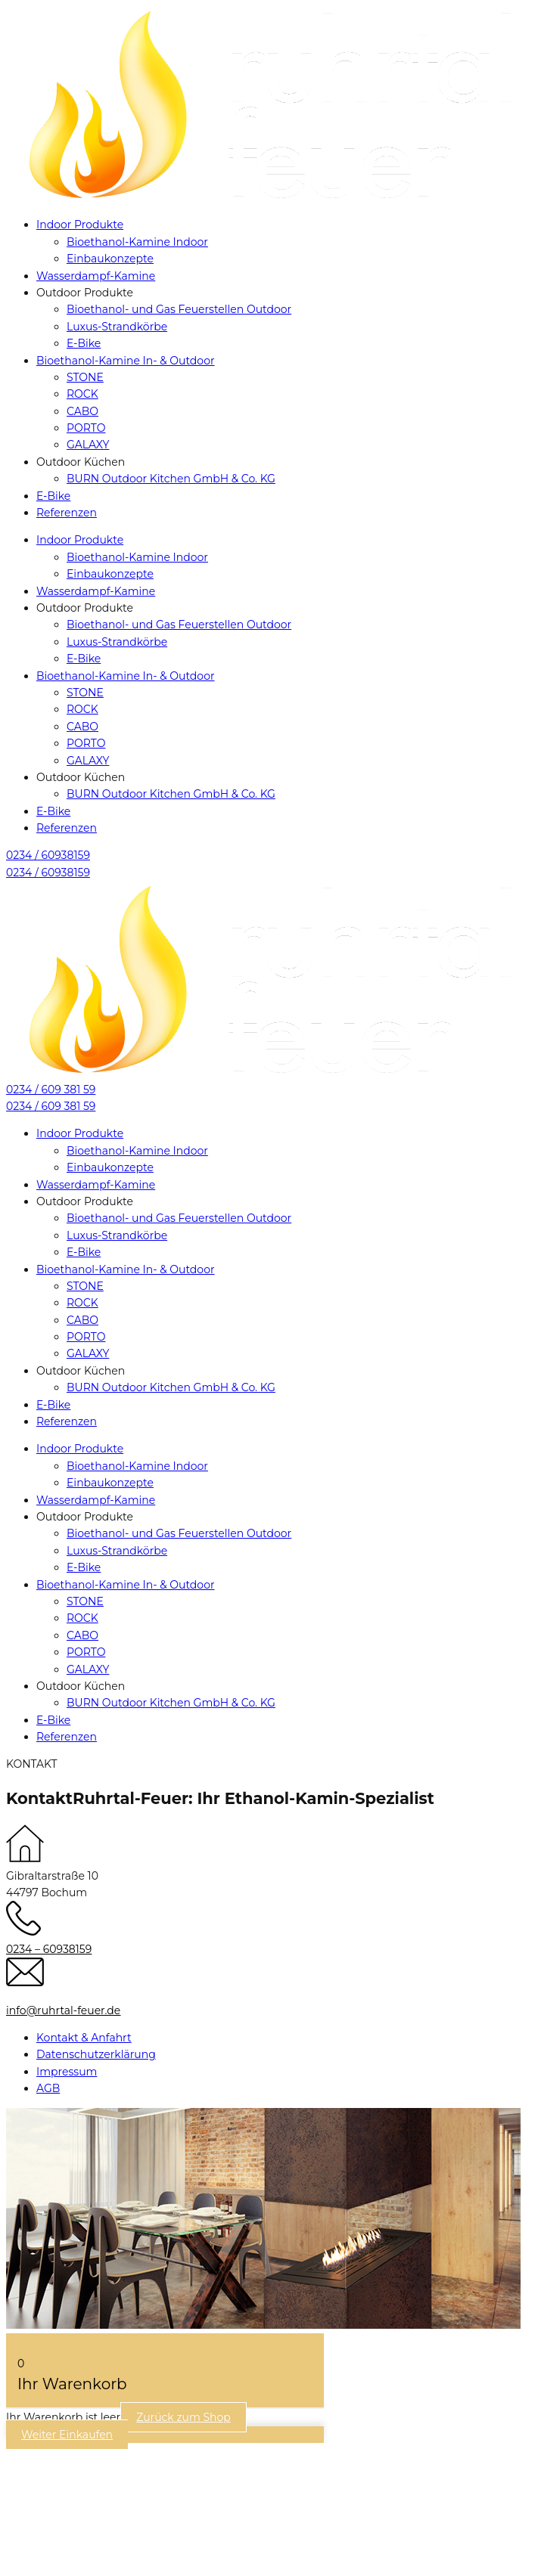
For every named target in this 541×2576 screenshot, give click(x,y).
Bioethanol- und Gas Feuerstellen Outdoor (179, 309)
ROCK (82, 394)
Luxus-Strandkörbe (117, 326)
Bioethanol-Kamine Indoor (137, 242)
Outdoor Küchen (80, 462)
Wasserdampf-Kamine (95, 276)
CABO (82, 411)
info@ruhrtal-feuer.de (63, 2010)
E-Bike (84, 343)
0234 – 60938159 (49, 1949)
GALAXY (88, 444)
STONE (85, 377)
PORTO (86, 428)
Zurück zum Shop (183, 2417)
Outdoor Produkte (84, 292)
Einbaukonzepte (110, 258)
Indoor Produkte (79, 224)
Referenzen (66, 512)
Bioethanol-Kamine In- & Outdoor (125, 360)
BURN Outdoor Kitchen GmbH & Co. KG (171, 478)
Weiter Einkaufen (67, 2434)
